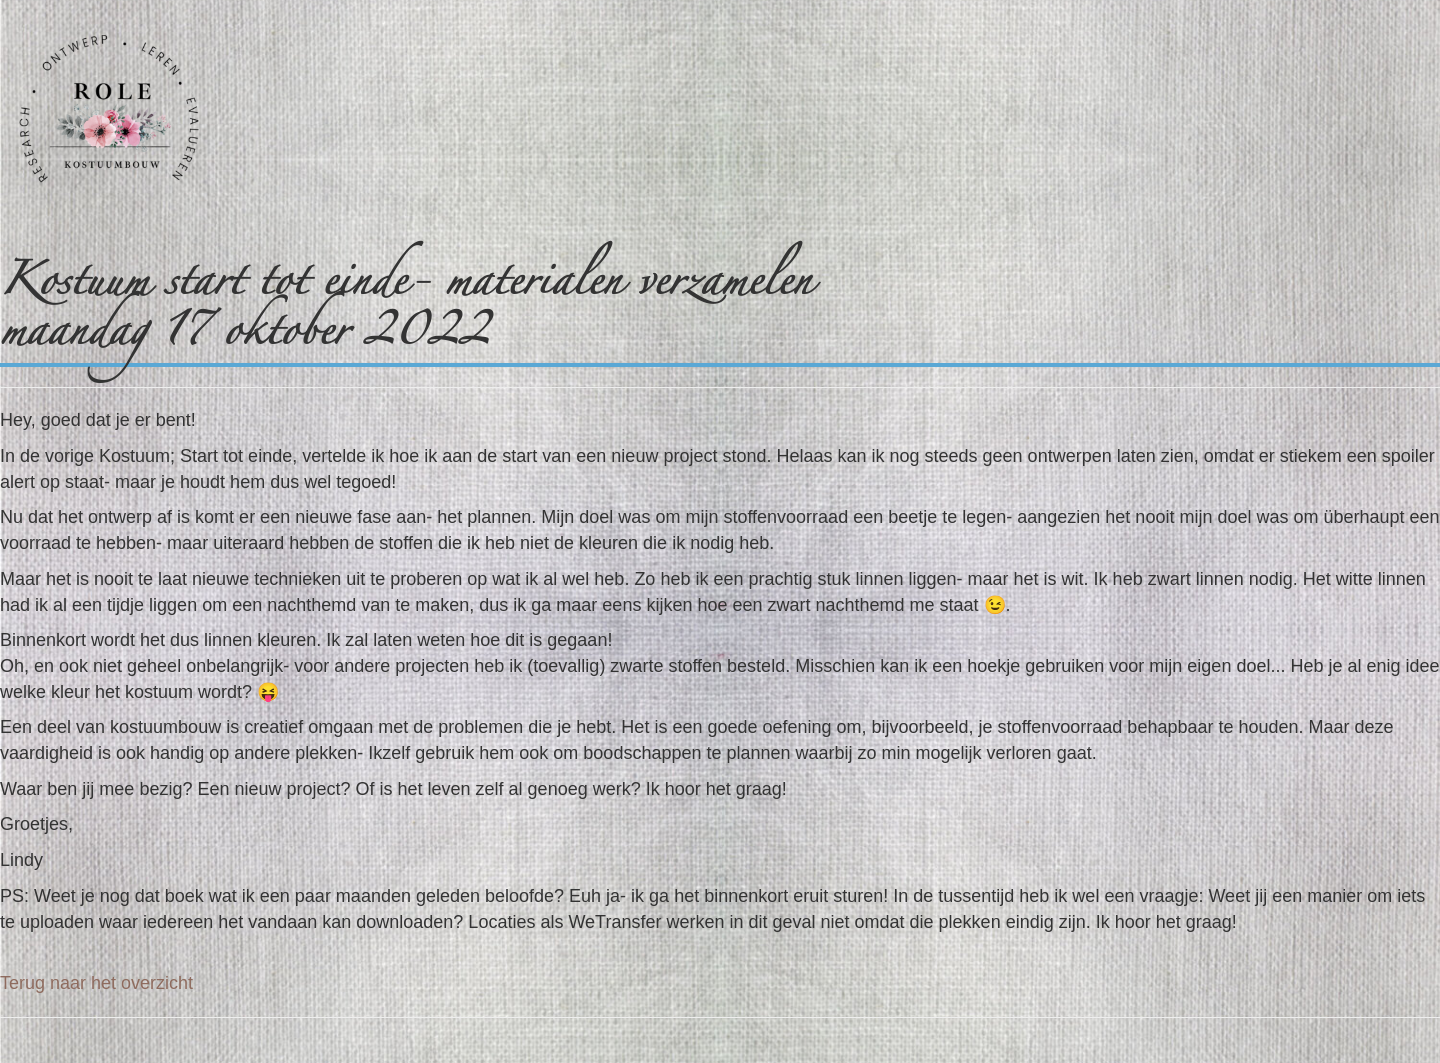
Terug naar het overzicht (96, 983)
